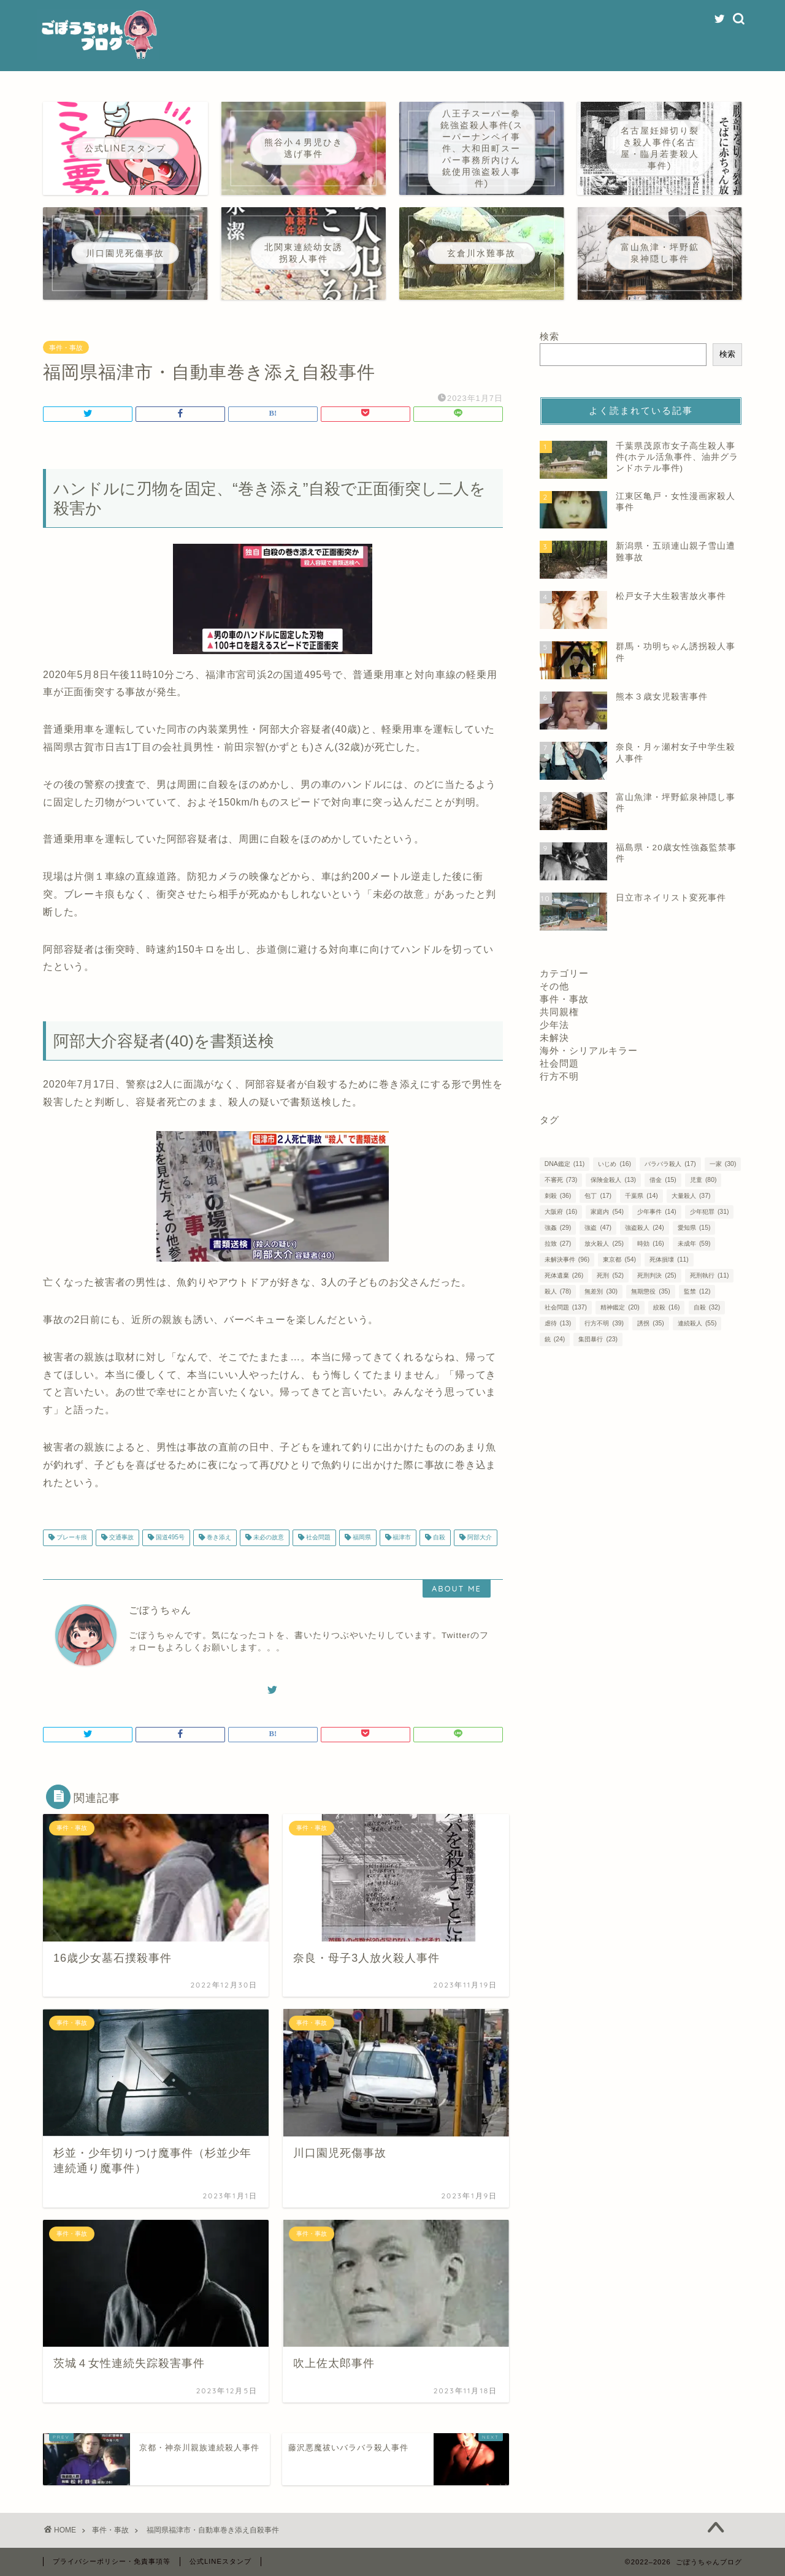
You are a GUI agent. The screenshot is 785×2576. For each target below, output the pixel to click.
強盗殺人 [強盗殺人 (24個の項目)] (644, 1227)
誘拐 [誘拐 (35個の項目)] (650, 1323)
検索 (549, 336)
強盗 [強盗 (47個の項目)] (597, 1227)
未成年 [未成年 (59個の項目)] (694, 1243)
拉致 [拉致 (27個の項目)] (558, 1243)
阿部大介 (478, 1537)
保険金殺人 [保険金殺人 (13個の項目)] (613, 1179)
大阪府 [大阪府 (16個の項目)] (561, 1211)
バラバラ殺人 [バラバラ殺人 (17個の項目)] (670, 1163)
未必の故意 (267, 1537)
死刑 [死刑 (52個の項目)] (610, 1275)
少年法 (554, 1024)
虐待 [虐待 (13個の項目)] (558, 1323)
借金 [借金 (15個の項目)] (662, 1179)
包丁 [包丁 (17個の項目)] (597, 1195)
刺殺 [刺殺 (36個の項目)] (558, 1195)
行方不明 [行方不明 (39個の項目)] (603, 1323)
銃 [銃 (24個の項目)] (555, 1339)
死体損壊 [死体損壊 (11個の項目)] (668, 1259)
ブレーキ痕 (71, 1537)
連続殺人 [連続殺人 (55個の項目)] (697, 1323)
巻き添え (218, 1537)
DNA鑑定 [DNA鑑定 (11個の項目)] (564, 1163)
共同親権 (559, 1012)
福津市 (401, 1537)
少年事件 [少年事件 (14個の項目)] (656, 1211)
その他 (554, 986)
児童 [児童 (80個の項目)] (703, 1179)
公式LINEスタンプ (220, 2561)
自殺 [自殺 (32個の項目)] (707, 1307)
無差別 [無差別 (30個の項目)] (600, 1291)
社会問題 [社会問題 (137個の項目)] (566, 1307)
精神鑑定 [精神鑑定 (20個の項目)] (619, 1307)
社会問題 (317, 1537)
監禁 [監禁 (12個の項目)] (697, 1291)
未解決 (554, 1037)
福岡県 (361, 1537)
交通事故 (120, 1537)
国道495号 (169, 1537)
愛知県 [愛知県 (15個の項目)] (694, 1227)
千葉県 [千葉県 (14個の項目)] (641, 1195)
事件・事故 (66, 347)
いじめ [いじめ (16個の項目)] (614, 1163)
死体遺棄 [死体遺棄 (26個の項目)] (564, 1275)
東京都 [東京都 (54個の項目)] (619, 1259)
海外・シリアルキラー (589, 1050)
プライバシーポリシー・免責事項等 (111, 2561)
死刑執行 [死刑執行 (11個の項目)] (709, 1275)
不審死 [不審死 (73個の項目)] (561, 1179)
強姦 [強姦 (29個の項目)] (558, 1227)
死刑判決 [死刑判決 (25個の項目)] (656, 1275)
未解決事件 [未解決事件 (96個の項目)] (567, 1259)
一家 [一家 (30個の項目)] (723, 1163)
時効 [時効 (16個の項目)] (650, 1243)
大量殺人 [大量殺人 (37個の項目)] (691, 1195)
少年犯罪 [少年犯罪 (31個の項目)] (709, 1211)
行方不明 (559, 1076)
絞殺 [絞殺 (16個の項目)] (666, 1307)
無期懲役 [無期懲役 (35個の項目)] (650, 1291)
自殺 (438, 1537)
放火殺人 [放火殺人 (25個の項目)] (603, 1243)
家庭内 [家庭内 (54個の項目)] (607, 1211)
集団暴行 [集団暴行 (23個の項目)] (597, 1339)
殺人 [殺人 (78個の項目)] (558, 1291)
